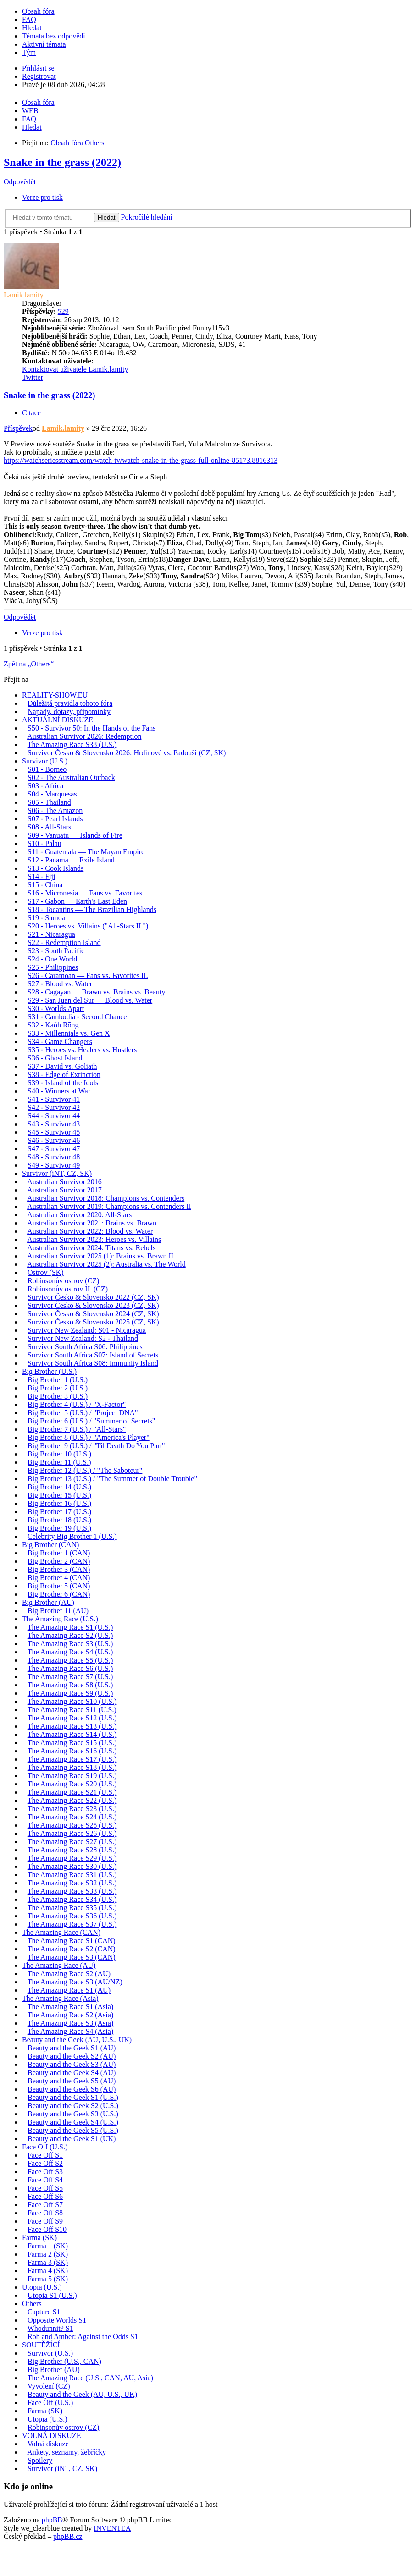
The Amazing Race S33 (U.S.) (72, 1891)
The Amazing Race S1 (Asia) (71, 2006)
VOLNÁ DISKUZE (51, 2435)
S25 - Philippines (53, 967)
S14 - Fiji (41, 876)
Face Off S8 (45, 2213)
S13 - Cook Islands (55, 868)
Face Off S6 (45, 2196)
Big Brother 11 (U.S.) (59, 1462)
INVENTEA (112, 2528)
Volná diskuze (48, 2444)
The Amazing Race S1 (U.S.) (70, 1627)
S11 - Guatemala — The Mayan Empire (86, 852)
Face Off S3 (45, 2171)
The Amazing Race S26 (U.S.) (72, 1833)
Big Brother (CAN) (50, 1545)
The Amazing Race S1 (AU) (69, 1990)
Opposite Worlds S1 (57, 2320)
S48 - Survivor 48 (54, 1157)
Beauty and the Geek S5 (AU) (72, 2081)
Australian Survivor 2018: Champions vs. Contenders (105, 1198)
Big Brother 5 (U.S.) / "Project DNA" (83, 1413)
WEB (30, 111)
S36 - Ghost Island (55, 1058)
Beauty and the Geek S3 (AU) (72, 2064)
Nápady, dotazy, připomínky (69, 711)
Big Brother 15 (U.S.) (59, 1495)
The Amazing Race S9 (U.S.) (70, 1693)
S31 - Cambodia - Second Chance (77, 1017)
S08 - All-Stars (49, 827)
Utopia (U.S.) (42, 2287)
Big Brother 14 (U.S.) (59, 1487)
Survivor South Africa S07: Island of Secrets (93, 1355)
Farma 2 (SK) (48, 2254)
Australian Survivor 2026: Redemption (84, 736)
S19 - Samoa (46, 918)
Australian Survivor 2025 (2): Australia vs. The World (106, 1264)
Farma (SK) (39, 2237)
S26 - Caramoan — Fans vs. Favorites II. (88, 975)
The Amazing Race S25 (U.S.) (72, 1825)
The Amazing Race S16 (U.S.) (72, 1751)
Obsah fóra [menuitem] (38, 11)
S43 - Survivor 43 (54, 1124)
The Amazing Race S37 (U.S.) (72, 1924)
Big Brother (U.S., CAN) (64, 2361)
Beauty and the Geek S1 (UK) (72, 2138)
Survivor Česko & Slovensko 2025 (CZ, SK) (93, 1322)
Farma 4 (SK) (48, 2270)
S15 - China (45, 885)
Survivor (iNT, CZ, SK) (57, 1173)
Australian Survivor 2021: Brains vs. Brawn (91, 1223)
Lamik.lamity (24, 295)
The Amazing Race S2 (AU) (69, 1973)
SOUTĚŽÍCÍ (41, 2345)
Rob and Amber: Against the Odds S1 (83, 2336)
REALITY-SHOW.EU (55, 695)
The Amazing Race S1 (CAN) (72, 1940)
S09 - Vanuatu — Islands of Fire (75, 835)
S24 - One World (52, 959)
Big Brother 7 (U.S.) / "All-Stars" (77, 1429)
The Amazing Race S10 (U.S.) (72, 1701)
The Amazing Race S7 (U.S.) (70, 1677)
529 (63, 311)
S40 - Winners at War (59, 1091)
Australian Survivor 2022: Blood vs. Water (90, 1231)
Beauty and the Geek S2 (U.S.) (73, 2105)
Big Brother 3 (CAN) (59, 1569)
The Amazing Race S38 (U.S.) (72, 744)
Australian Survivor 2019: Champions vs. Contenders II (109, 1206)
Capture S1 (44, 2312)
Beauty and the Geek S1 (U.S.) (73, 2097)
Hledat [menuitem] (32, 28)
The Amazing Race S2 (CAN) (72, 1949)
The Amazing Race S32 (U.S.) (72, 1883)
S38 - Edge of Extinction (64, 1074)
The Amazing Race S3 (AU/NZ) (75, 1982)
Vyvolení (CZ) (49, 2386)
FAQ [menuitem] (29, 19)
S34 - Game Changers (60, 1041)
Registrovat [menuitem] (39, 76)
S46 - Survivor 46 (54, 1140)
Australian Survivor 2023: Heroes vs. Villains (94, 1239)
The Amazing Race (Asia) (60, 1998)
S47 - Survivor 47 (54, 1149)
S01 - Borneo (47, 769)
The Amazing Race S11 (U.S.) (72, 1710)
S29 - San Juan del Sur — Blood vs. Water (90, 1000)
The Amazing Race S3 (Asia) (71, 2023)
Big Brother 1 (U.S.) (58, 1380)
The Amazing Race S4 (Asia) (71, 2031)
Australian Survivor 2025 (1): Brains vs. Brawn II (100, 1256)
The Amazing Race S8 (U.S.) (70, 1685)
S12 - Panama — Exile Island (71, 860)
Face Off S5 (45, 2188)
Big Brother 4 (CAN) (59, 1578)
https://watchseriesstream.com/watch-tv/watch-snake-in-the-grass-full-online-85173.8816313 (140, 460)
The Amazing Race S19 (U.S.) (72, 1776)
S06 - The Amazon (55, 810)
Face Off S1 (45, 2155)
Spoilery (40, 2460)
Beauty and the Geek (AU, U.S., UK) (77, 2039)
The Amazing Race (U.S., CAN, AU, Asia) (90, 2378)
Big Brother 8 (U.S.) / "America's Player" (89, 1437)
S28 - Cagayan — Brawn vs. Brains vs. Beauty (96, 992)
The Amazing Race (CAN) (61, 1932)
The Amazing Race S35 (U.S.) (72, 1907)
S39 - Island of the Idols (63, 1083)
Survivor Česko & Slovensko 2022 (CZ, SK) (93, 1297)
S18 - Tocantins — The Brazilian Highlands (92, 909)
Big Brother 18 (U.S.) (59, 1520)
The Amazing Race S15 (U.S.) (72, 1743)
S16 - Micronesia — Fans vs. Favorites (85, 893)
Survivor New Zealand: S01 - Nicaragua (87, 1330)
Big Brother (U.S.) (49, 1371)
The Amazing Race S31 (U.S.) (72, 1874)
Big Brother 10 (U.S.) (59, 1454)
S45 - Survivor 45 (54, 1132)
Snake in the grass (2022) (62, 162)
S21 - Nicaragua (51, 934)
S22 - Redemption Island (64, 942)
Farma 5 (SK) (48, 2279)
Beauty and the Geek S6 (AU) (72, 2089)
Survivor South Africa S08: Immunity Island (93, 1363)
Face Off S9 (45, 2221)
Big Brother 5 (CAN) (59, 1586)
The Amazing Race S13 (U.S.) (72, 1726)
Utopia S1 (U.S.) (52, 2295)
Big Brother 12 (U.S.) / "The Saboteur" (85, 1470)
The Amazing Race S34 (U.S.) (72, 1899)
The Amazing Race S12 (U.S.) (72, 1718)
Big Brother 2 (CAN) (59, 1561)
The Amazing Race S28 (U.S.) (72, 1850)
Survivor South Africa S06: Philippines (85, 1347)
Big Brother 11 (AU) (58, 1611)
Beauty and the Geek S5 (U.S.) (73, 2130)
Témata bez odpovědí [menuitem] (53, 36)
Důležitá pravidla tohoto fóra (70, 703)
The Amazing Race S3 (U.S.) (70, 1644)
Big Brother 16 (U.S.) (59, 1503)
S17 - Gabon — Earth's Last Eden (77, 901)
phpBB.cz (68, 2536)
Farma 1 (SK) (48, 2246)
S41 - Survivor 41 (54, 1099)
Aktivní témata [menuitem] (44, 44)
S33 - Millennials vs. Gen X (69, 1033)
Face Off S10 (47, 2229)
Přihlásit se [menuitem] (38, 68)
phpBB (52, 2520)
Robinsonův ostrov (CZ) (63, 1281)
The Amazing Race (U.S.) (60, 1619)
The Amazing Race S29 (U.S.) (72, 1858)
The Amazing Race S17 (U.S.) (72, 1759)
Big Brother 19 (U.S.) (59, 1528)
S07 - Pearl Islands (55, 819)
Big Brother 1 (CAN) (59, 1553)
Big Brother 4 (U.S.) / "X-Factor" (77, 1404)
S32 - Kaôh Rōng (53, 1025)
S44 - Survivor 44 (54, 1116)
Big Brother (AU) (48, 1602)
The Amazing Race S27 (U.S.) (72, 1841)
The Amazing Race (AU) (58, 1965)
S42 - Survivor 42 (54, 1107)
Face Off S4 (45, 2180)
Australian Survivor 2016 (64, 1182)
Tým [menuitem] (29, 52)
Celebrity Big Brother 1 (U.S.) (72, 1536)
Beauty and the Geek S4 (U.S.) (73, 2122)
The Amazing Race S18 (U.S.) (72, 1767)
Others (32, 2303)
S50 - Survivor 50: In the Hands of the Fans (92, 728)
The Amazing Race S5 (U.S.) (70, 1660)
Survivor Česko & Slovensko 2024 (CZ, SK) (93, 1314)
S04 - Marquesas (52, 794)
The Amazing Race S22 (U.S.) (72, 1800)
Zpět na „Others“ (29, 664)
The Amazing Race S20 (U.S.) (72, 1784)
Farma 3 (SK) (48, 2262)
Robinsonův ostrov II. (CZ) (68, 1289)
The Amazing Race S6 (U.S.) (70, 1668)
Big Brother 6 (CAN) (59, 1594)
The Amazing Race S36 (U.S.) (72, 1916)
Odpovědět (20, 182)
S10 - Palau (44, 843)
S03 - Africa (45, 786)
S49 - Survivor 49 (54, 1165)
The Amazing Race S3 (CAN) (72, 1957)
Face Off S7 (45, 2204)
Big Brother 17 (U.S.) (59, 1512)
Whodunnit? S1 (50, 2328)
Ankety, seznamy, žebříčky (66, 2452)
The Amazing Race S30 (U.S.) (72, 1866)
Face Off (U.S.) (44, 2147)
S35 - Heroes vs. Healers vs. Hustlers (82, 1050)
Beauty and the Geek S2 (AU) (72, 2056)
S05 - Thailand (49, 802)
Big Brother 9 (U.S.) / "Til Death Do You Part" (96, 1446)
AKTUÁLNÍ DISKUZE (57, 720)
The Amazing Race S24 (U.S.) (72, 1817)
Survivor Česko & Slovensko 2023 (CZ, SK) (93, 1305)
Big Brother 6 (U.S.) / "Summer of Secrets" (91, 1421)
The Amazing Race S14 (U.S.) (72, 1734)
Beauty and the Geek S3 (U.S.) (73, 2114)
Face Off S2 (45, 2163)
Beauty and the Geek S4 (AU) (72, 2072)
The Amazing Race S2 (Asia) (71, 2015)
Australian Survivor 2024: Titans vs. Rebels (91, 1248)
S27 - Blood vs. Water (60, 984)
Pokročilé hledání (146, 217)
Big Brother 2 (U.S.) (58, 1388)
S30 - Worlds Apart (56, 1008)
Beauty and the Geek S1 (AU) (72, 2048)
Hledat (107, 217)
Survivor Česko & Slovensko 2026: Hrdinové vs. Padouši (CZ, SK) (127, 753)
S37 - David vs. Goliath (62, 1066)
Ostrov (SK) (46, 1272)
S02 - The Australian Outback (71, 777)
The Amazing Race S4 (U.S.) (70, 1652)
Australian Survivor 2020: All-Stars (79, 1215)
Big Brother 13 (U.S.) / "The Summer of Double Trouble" (112, 1479)
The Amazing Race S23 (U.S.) (72, 1809)
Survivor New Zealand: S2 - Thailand (83, 1338)
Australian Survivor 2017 (64, 1190)
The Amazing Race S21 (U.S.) (72, 1792)
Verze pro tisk (42, 197)
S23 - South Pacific (56, 951)
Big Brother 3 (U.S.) (58, 1396)
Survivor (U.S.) (44, 761)
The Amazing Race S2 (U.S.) (70, 1635)
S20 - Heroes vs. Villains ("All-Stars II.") (88, 926)
